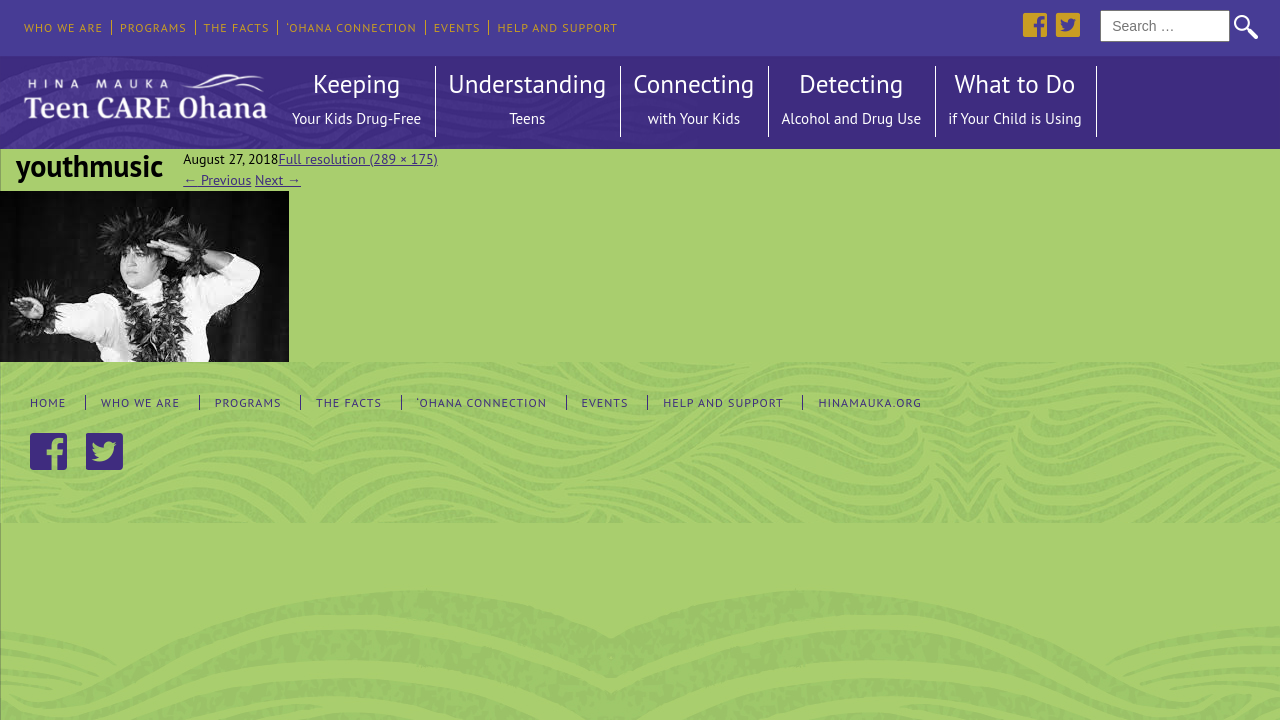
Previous (217, 180)
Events (457, 27)
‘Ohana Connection (351, 27)
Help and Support (557, 27)
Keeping (356, 102)
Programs (153, 27)
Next (278, 180)
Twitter (1067, 24)
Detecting (851, 102)
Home (48, 402)
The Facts (237, 27)
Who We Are (63, 27)
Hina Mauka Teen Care (143, 91)
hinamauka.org (869, 402)
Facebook (1034, 24)
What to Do (1015, 102)
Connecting (693, 102)
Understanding (527, 102)
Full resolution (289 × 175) (357, 159)
